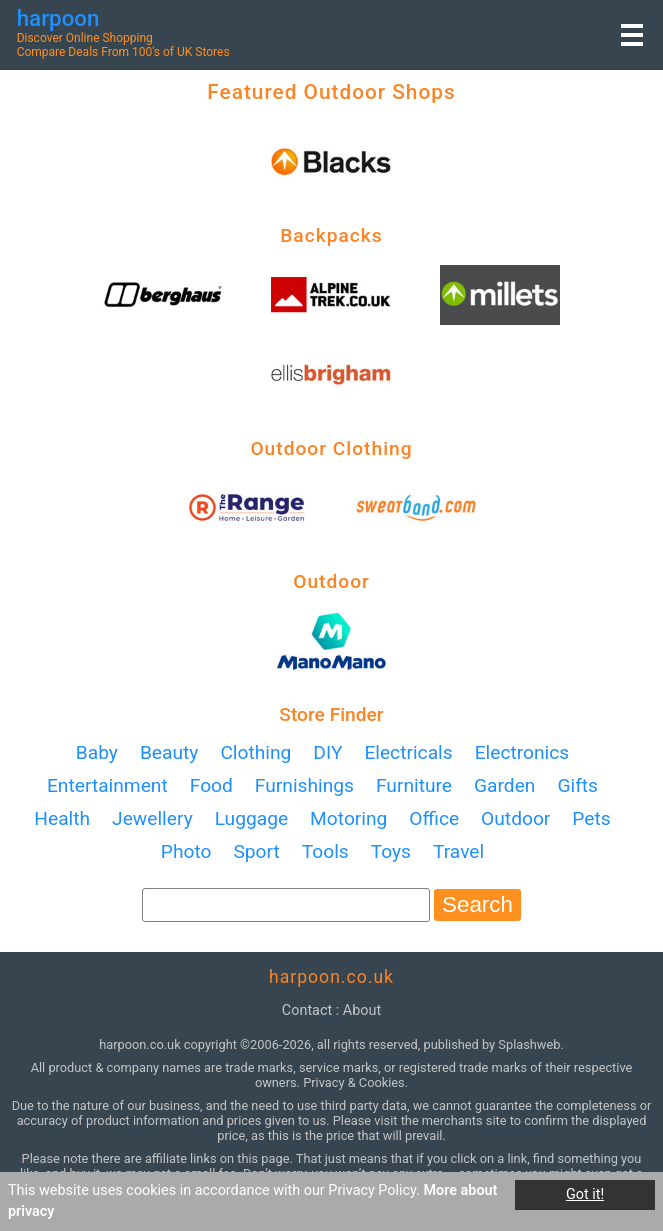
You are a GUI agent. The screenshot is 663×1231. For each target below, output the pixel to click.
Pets (591, 818)
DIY (327, 752)
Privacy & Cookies (354, 1082)
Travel (458, 851)
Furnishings (304, 785)
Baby (97, 752)
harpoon (58, 18)
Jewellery (152, 818)
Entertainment (107, 785)
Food (211, 785)
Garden (504, 785)
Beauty (169, 752)
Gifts (577, 785)
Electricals (408, 752)
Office (434, 818)
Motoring (348, 818)
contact (307, 1010)
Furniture (414, 785)
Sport (256, 851)
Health (62, 818)
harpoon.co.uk (331, 977)
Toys (391, 851)
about (362, 1010)
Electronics (522, 752)
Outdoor (515, 818)
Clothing (255, 752)
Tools (325, 851)
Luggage (251, 818)
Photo (186, 851)
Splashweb (529, 1044)
